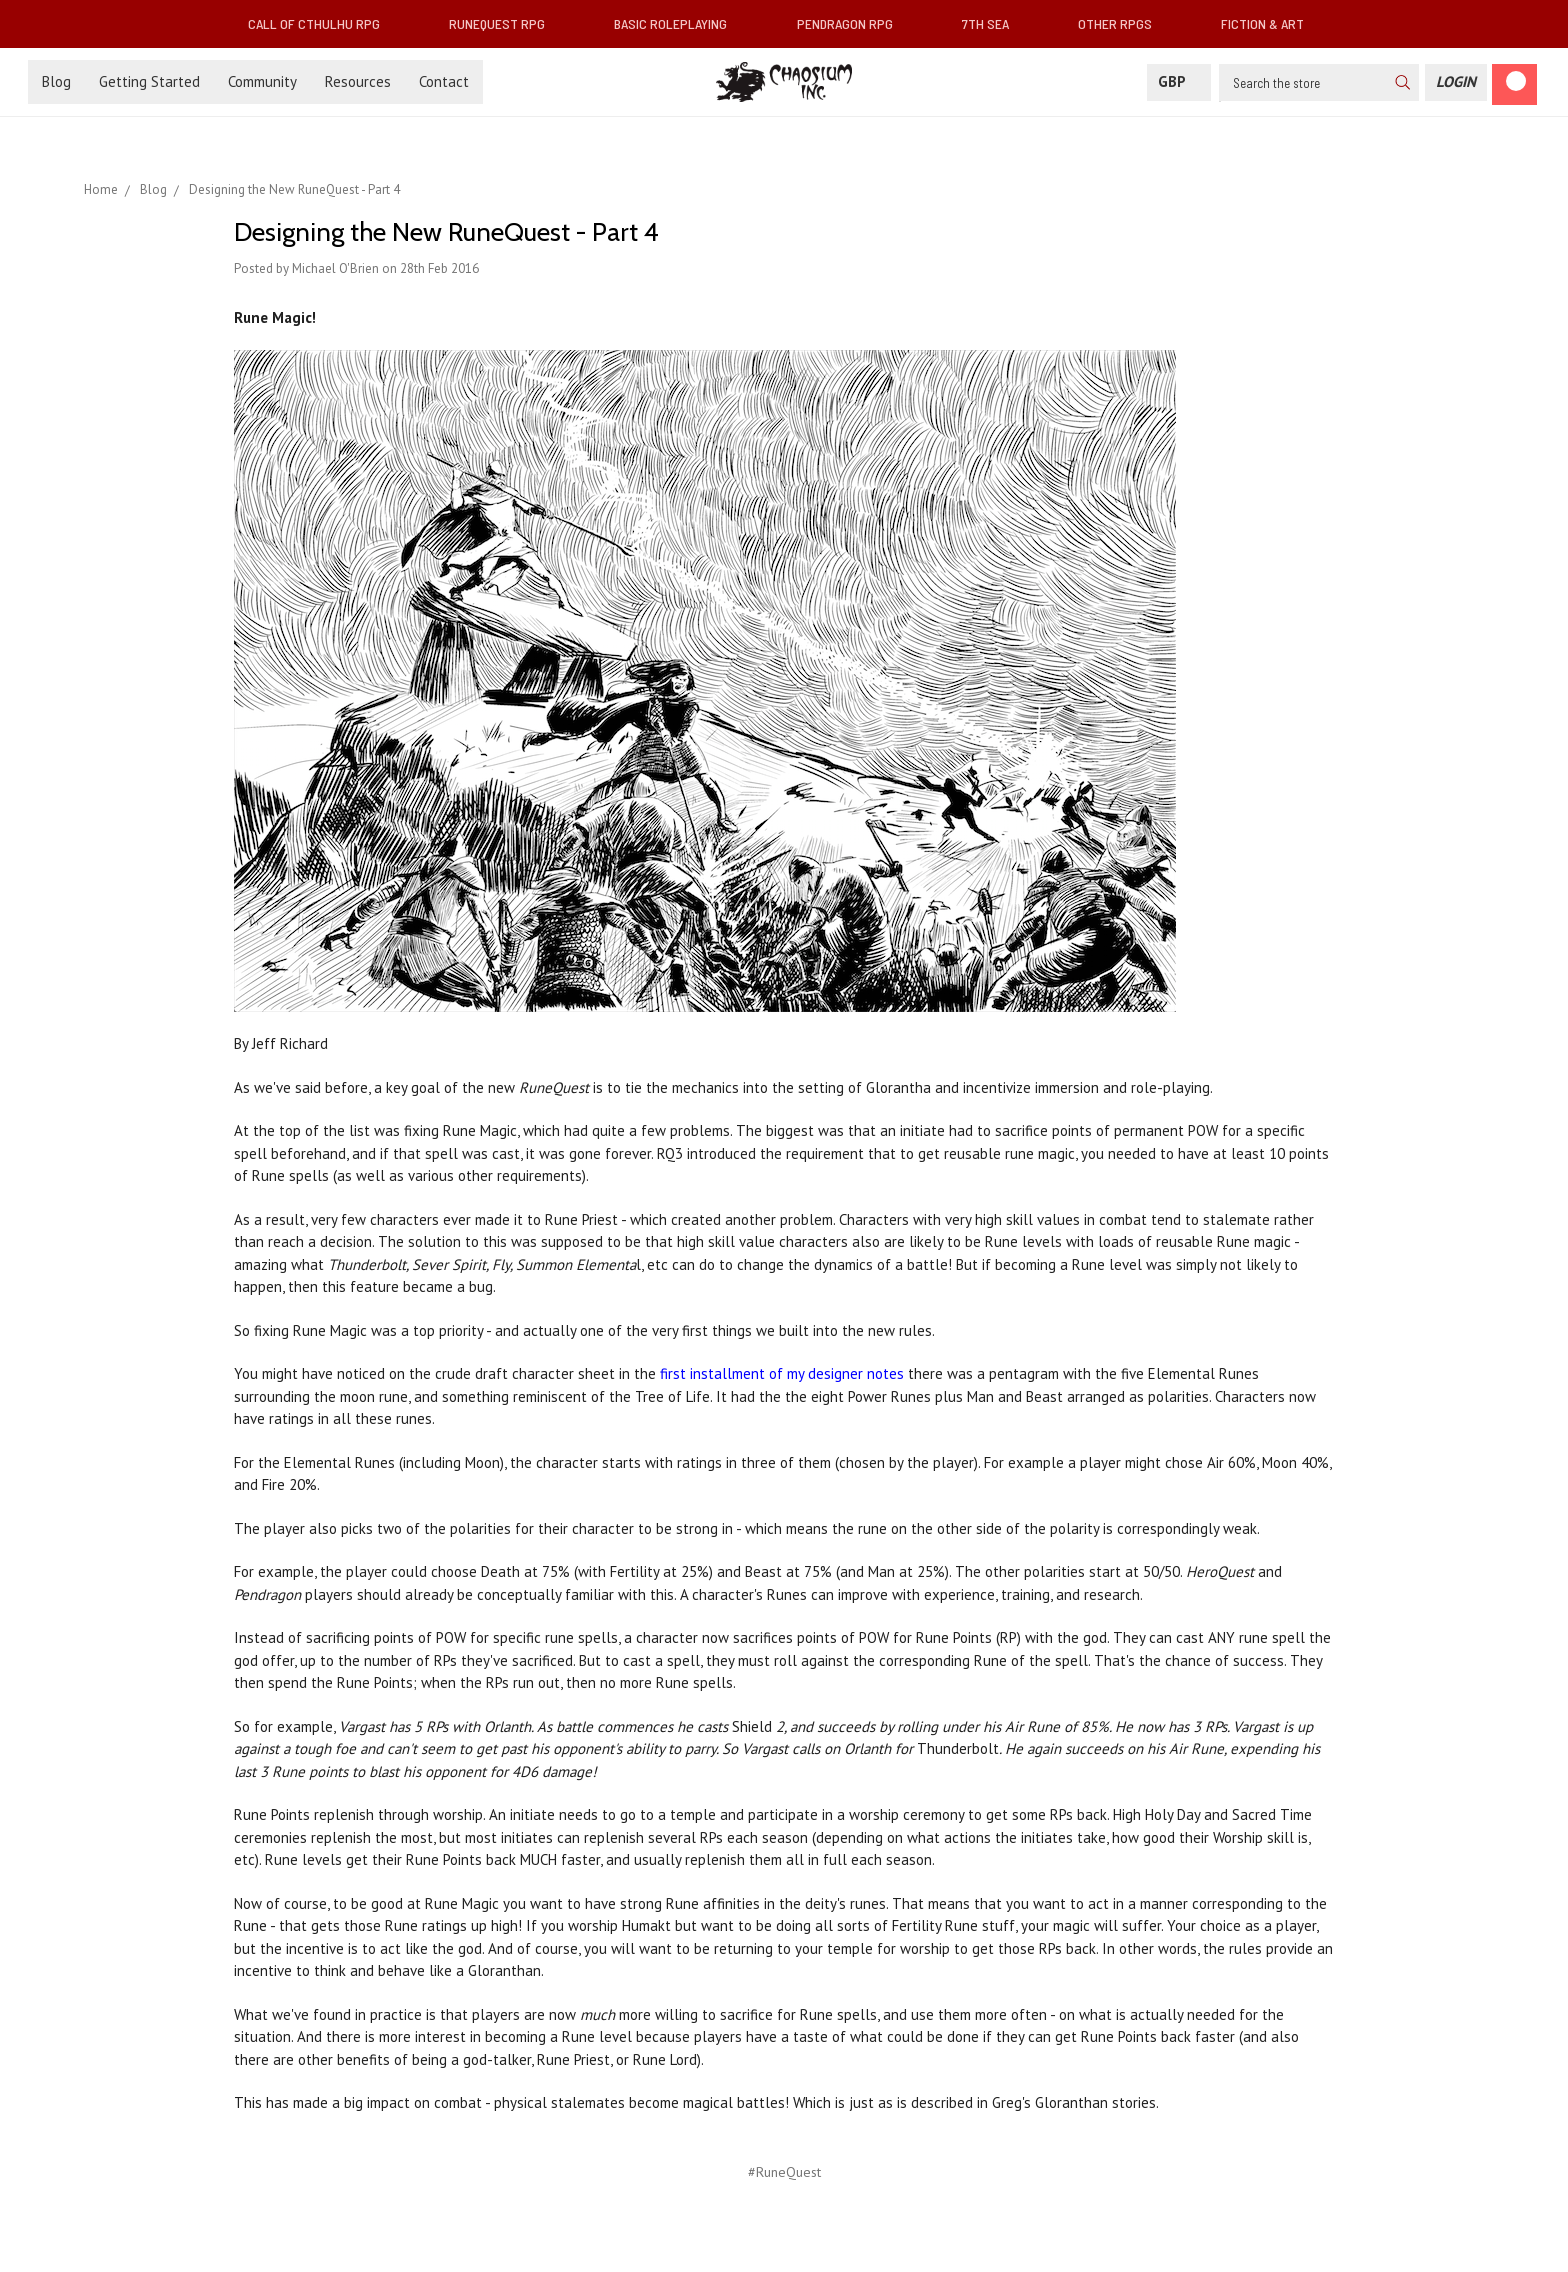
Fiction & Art (1270, 23)
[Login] (1456, 82)
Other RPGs (1123, 23)
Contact (444, 81)
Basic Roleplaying (678, 23)
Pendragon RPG (853, 23)
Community (262, 81)
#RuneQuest (784, 2172)
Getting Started (149, 81)
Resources (358, 81)
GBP (1179, 81)
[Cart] (1514, 84)
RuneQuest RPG (505, 23)
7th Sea (993, 23)
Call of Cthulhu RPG (322, 23)
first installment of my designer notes (782, 1373)
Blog (56, 81)
